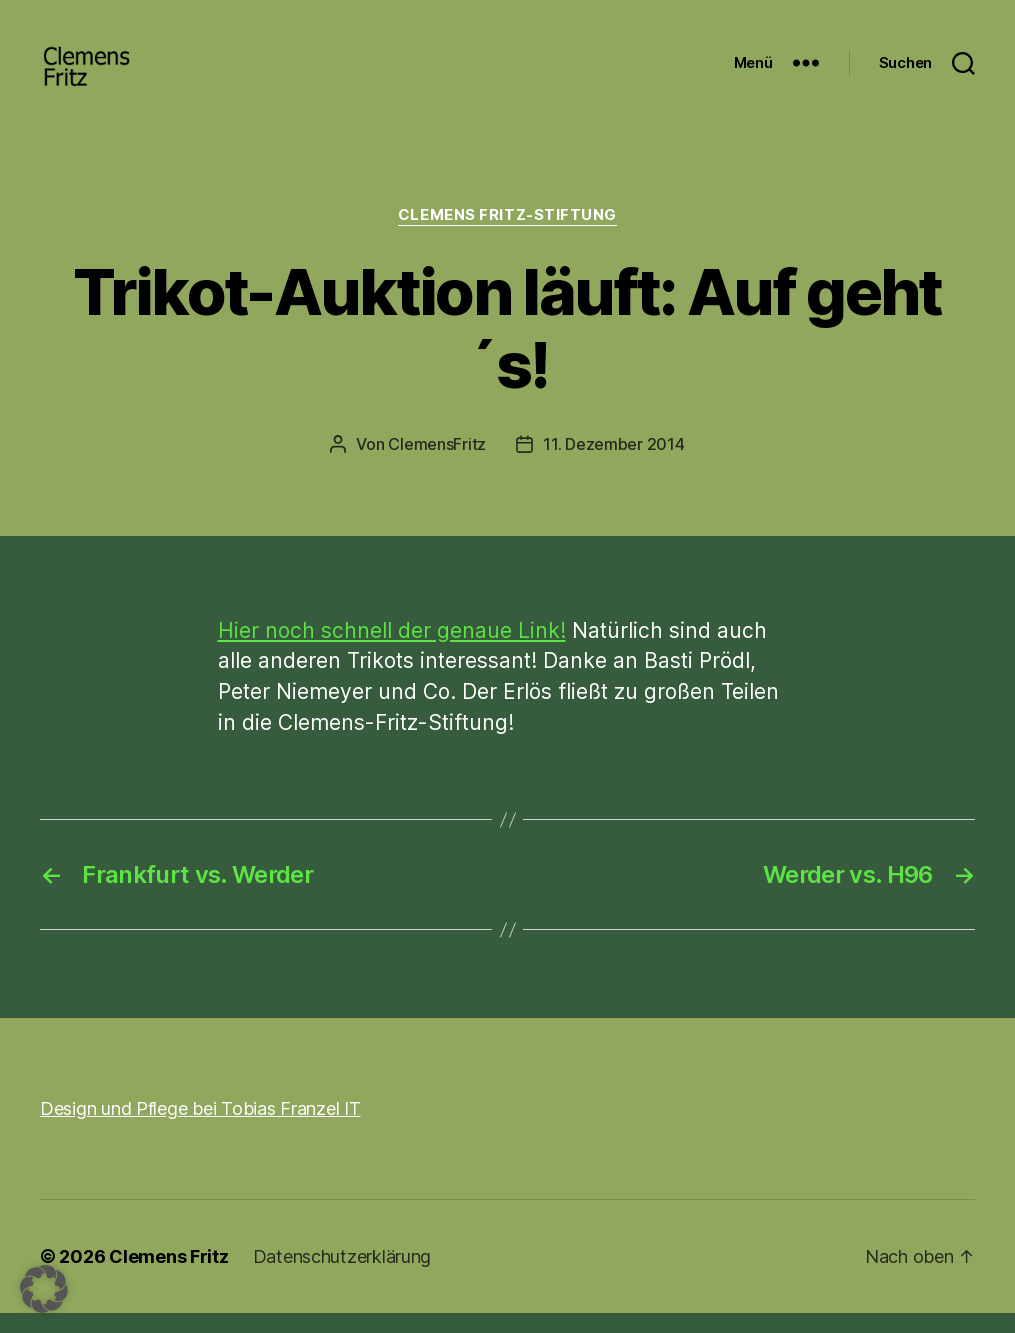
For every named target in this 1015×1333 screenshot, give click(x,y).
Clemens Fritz (169, 1276)
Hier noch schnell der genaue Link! (392, 650)
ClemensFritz (437, 464)
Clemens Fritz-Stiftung (507, 235)
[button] (44, 1289)
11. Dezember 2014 (613, 464)
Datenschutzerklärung (342, 1276)
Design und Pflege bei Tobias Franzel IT (200, 1128)
